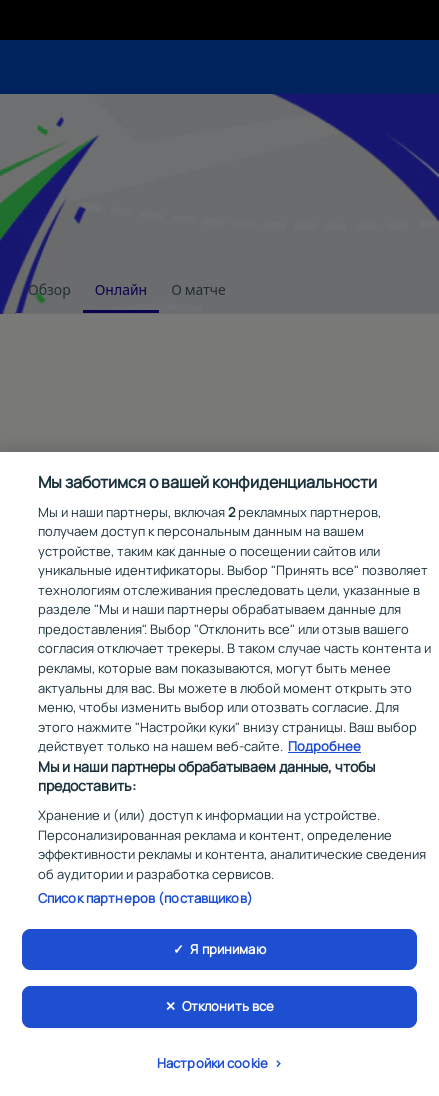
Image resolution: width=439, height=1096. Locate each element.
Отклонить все (228, 1009)
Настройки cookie (212, 1066)
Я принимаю (227, 951)
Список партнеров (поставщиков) (145, 901)
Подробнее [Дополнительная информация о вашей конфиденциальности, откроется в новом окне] (324, 749)
